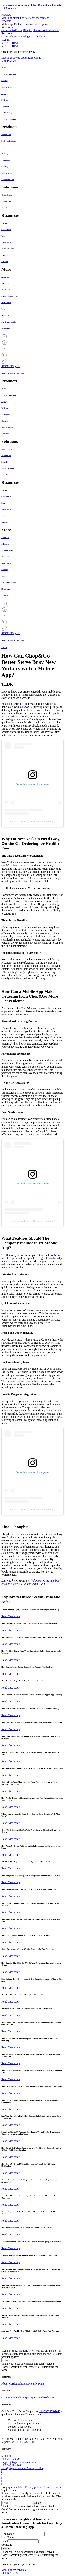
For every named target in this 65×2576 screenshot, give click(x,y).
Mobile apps (8, 57)
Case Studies (8, 2397)
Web (16, 2569)
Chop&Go (26, 706)
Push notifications (24, 17)
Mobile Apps (23, 2397)
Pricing (19, 30)
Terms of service (53, 2486)
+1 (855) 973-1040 (49, 2411)
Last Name (7, 2537)
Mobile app (7, 17)
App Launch (35, 30)
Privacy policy (33, 2486)
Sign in (5, 60)
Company (6, 2544)
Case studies (8, 30)
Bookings (35, 57)
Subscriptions (41, 17)
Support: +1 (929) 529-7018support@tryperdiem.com (15, 2458)
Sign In (5, 39)
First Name (7, 2533)
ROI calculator (50, 30)
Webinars (49, 2397)
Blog (26, 30)
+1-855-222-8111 (24, 2441)
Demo (22, 2569)
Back (4, 647)
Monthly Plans (36, 2383)
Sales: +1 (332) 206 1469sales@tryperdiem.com (19, 2465)
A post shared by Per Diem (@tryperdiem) (32, 821)
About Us (6, 2383)
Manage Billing (35, 2468)
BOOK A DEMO (10, 2572)
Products (6, 14)
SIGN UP (14, 60)
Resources (7, 27)
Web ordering (22, 57)
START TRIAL (10, 42)
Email (4, 2541)
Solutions (23, 2383)
